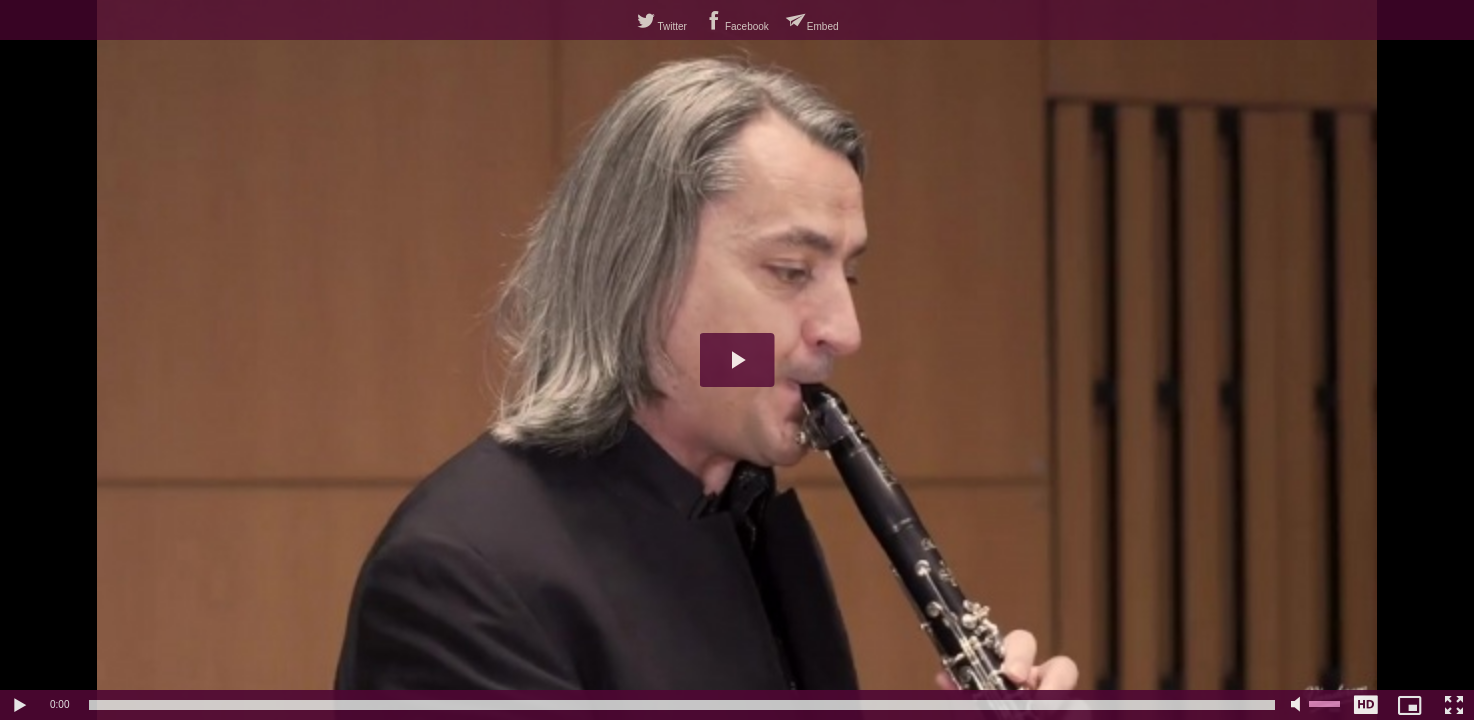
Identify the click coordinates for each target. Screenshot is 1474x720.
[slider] (682, 705)
